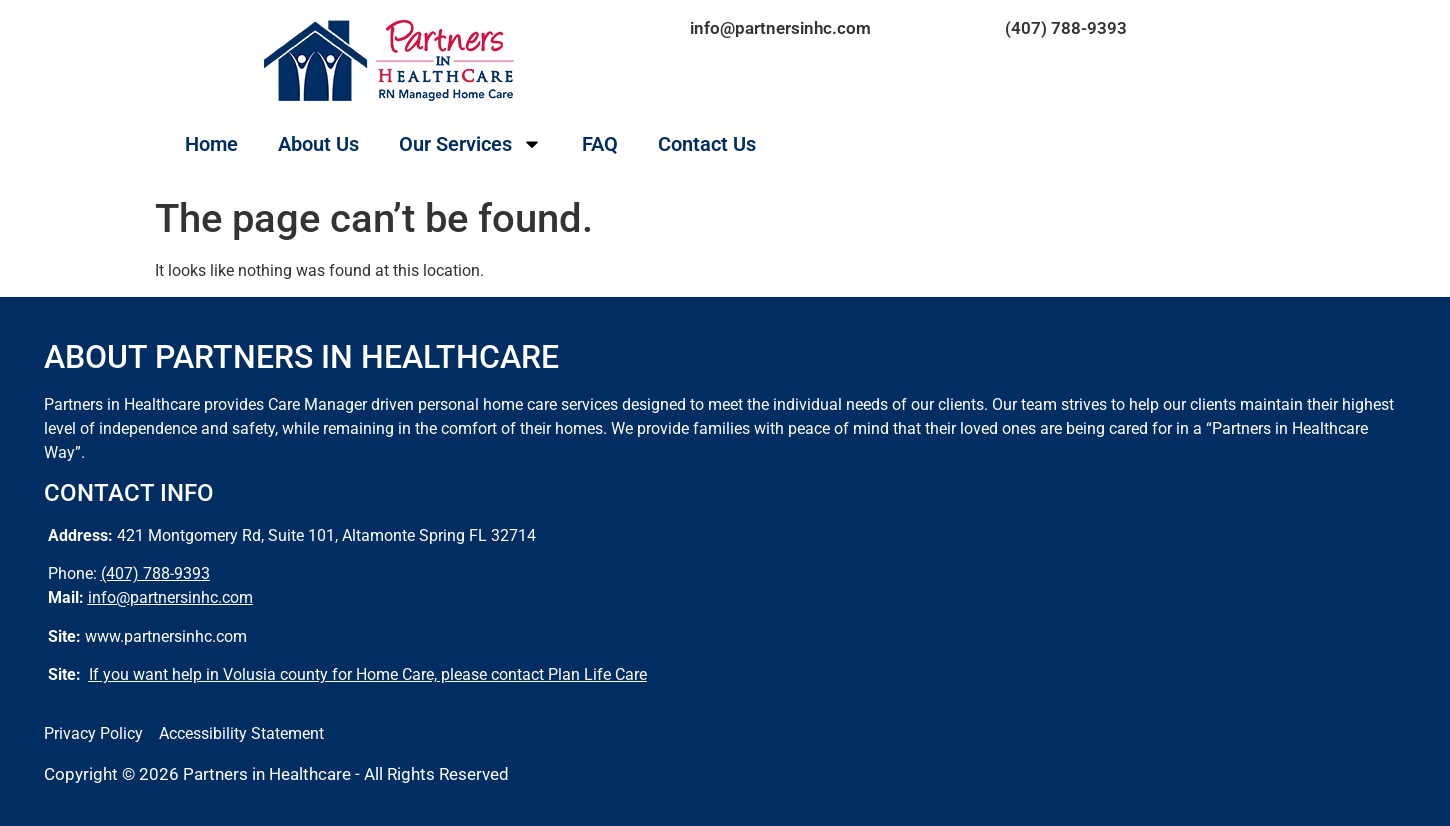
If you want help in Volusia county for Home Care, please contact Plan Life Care (368, 674)
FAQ (600, 144)
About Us (318, 144)
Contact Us (707, 144)
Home (211, 144)
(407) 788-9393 (1066, 28)
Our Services (470, 144)
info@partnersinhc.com (780, 28)
